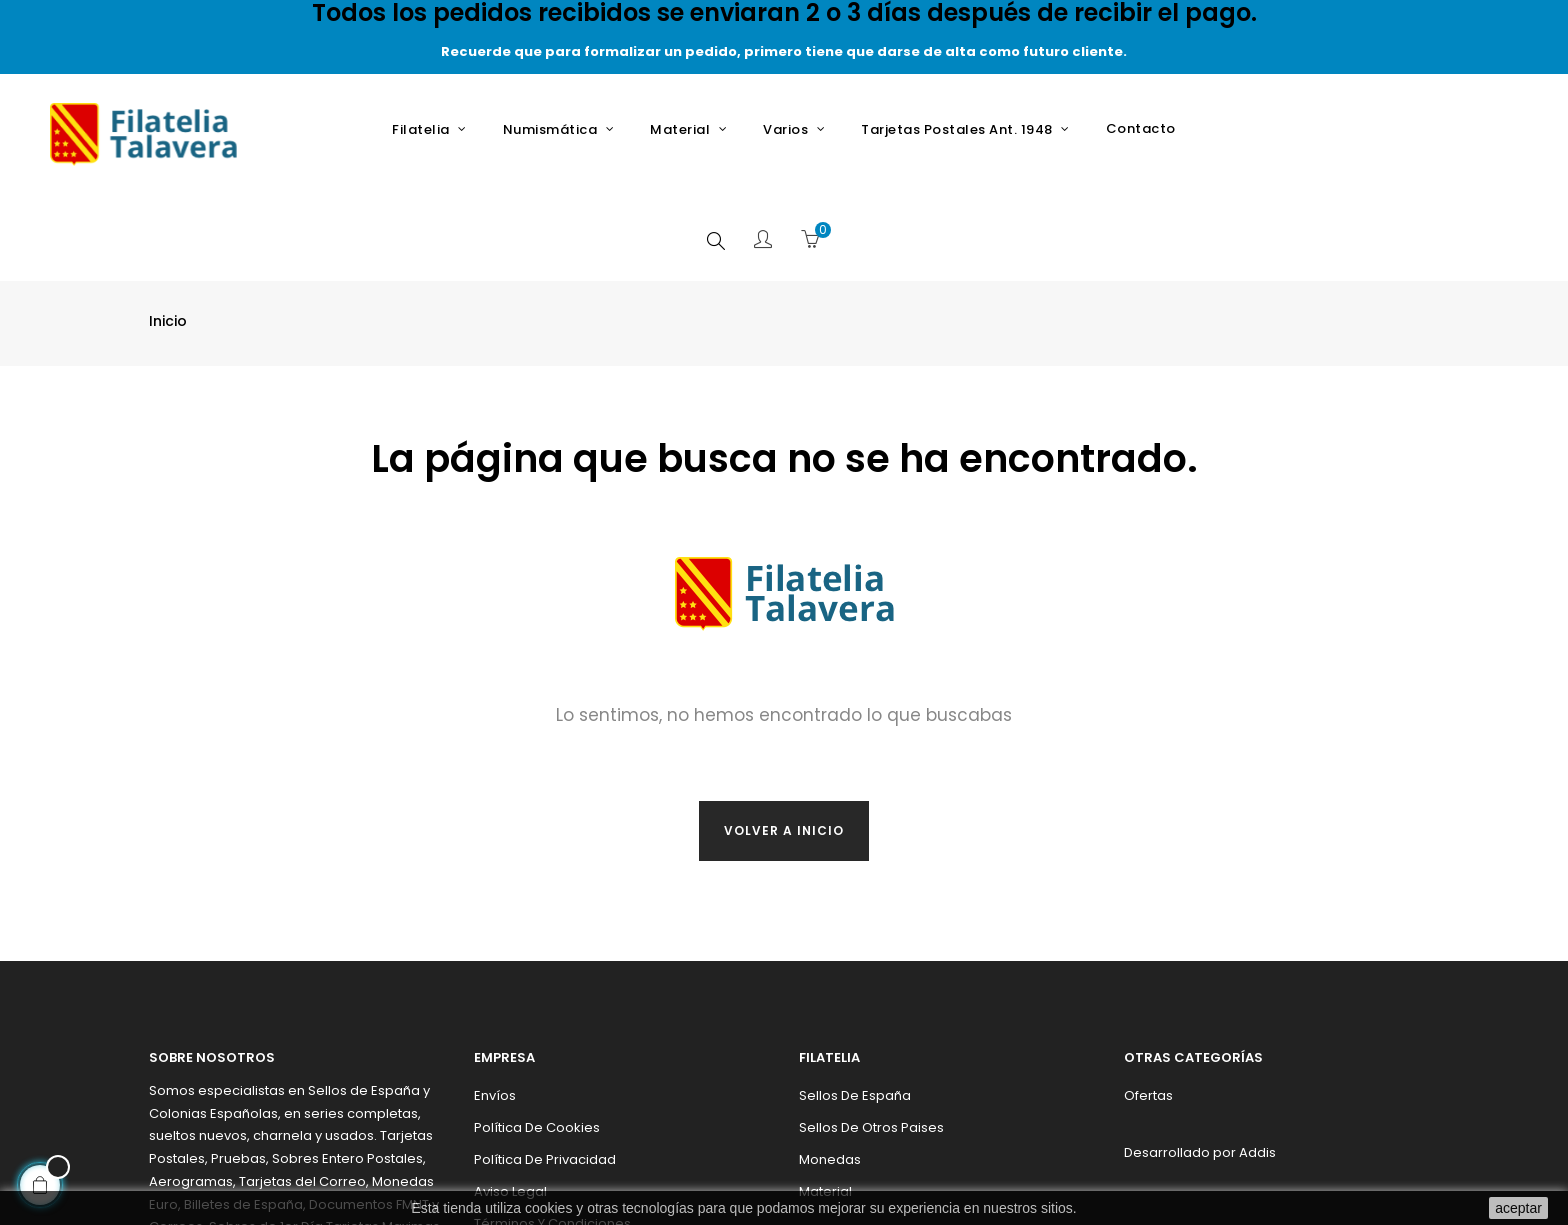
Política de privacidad (545, 1062)
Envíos (495, 998)
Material (825, 1094)
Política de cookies (537, 1030)
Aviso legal (510, 1094)
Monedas (830, 1062)
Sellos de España (855, 998)
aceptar (1518, 1208)
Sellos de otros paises (871, 1030)
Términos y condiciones (552, 1126)
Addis (1257, 1055)
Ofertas (1148, 998)
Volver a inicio (784, 733)
